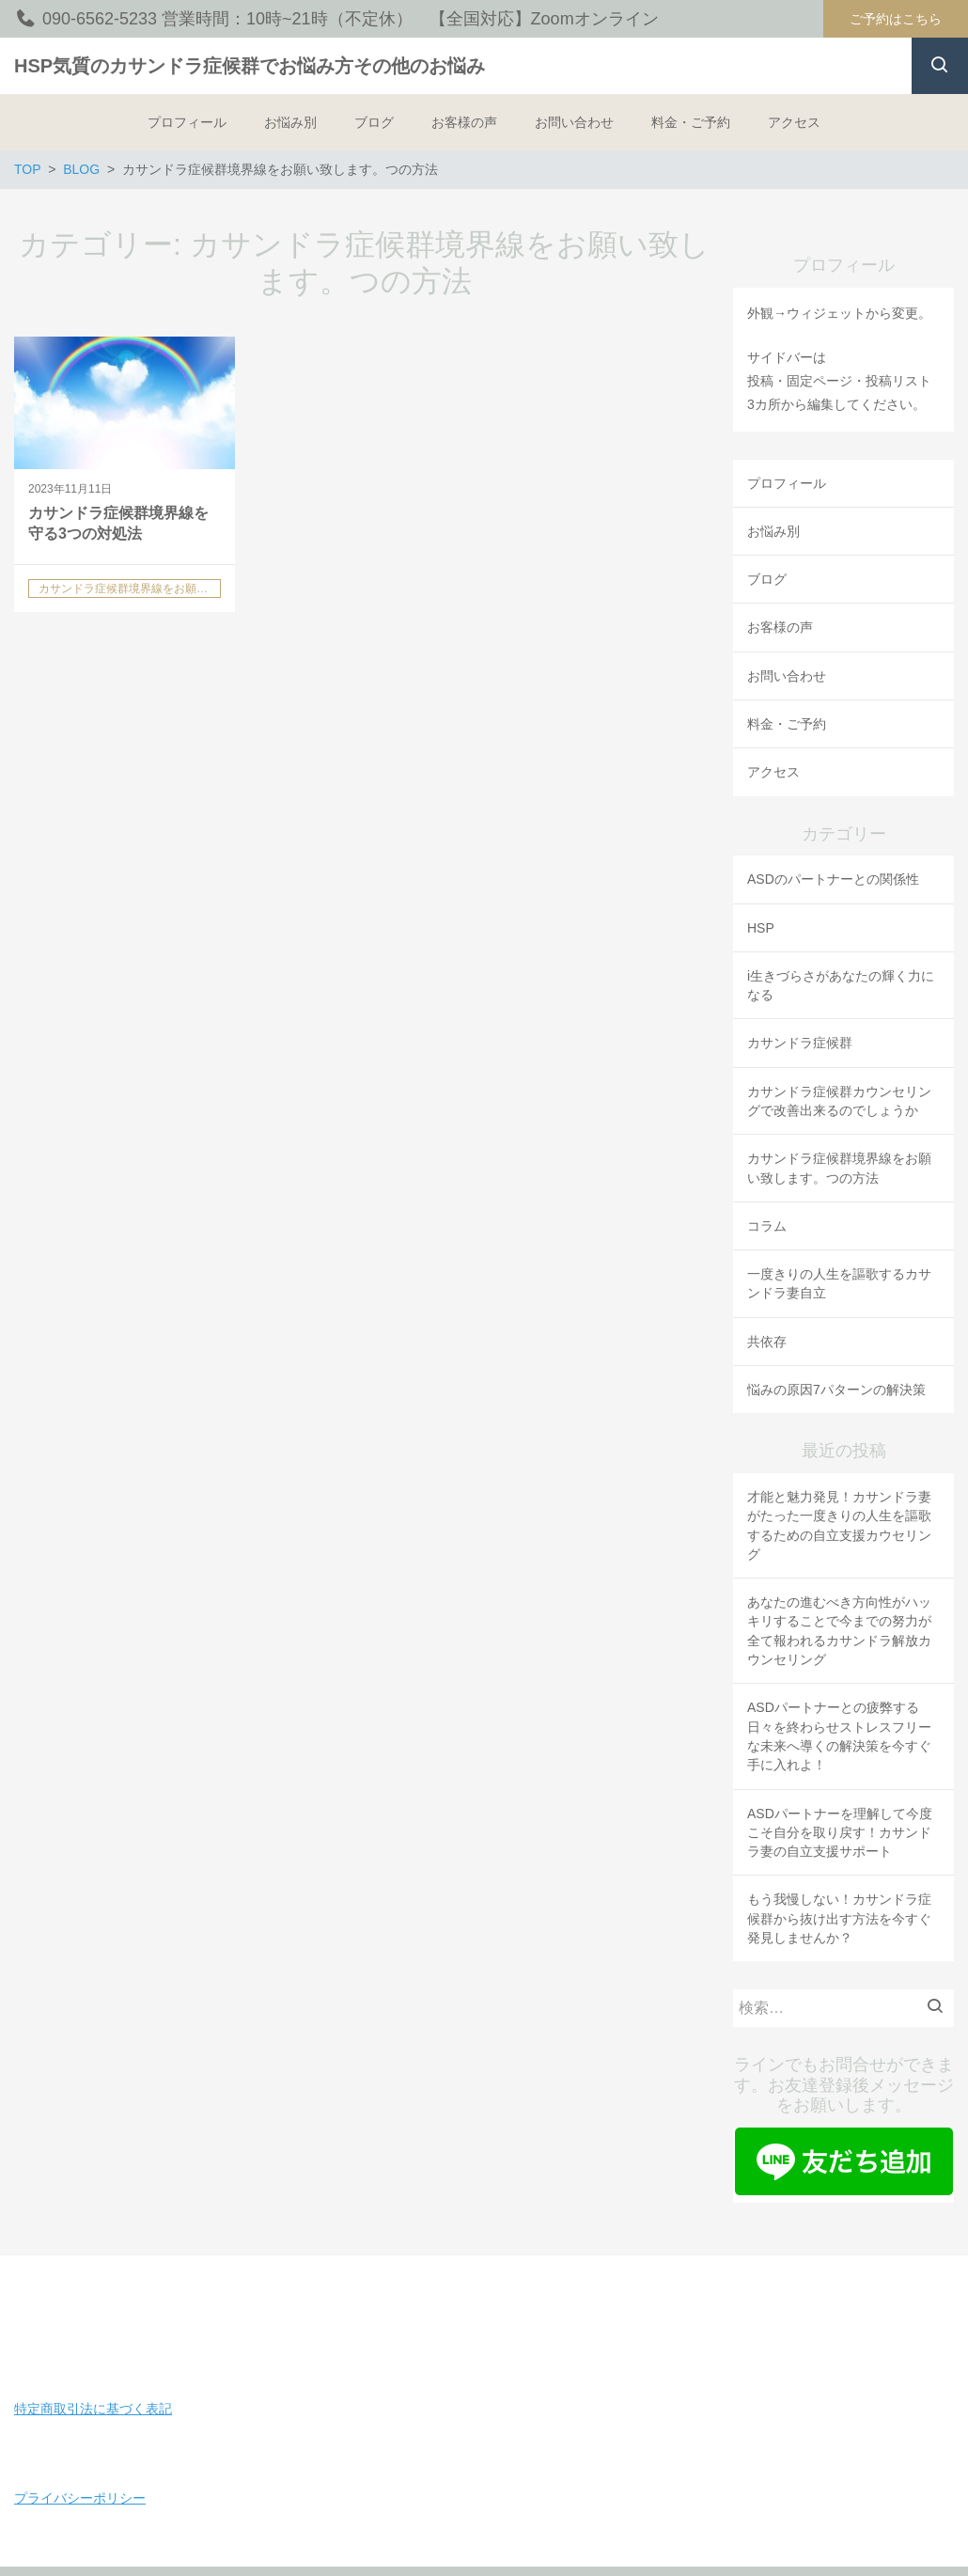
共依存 (767, 1341)
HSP (760, 927)
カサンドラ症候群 (799, 1042)
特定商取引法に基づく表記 (93, 2408)
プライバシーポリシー (80, 2497)
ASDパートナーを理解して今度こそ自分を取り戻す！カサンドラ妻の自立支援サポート (839, 1833)
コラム (767, 1225)
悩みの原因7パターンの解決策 (836, 1389)
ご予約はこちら (896, 18)
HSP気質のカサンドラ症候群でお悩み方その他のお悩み (249, 65)
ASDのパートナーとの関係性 (833, 879)
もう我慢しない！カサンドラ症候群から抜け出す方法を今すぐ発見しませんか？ (839, 1918)
